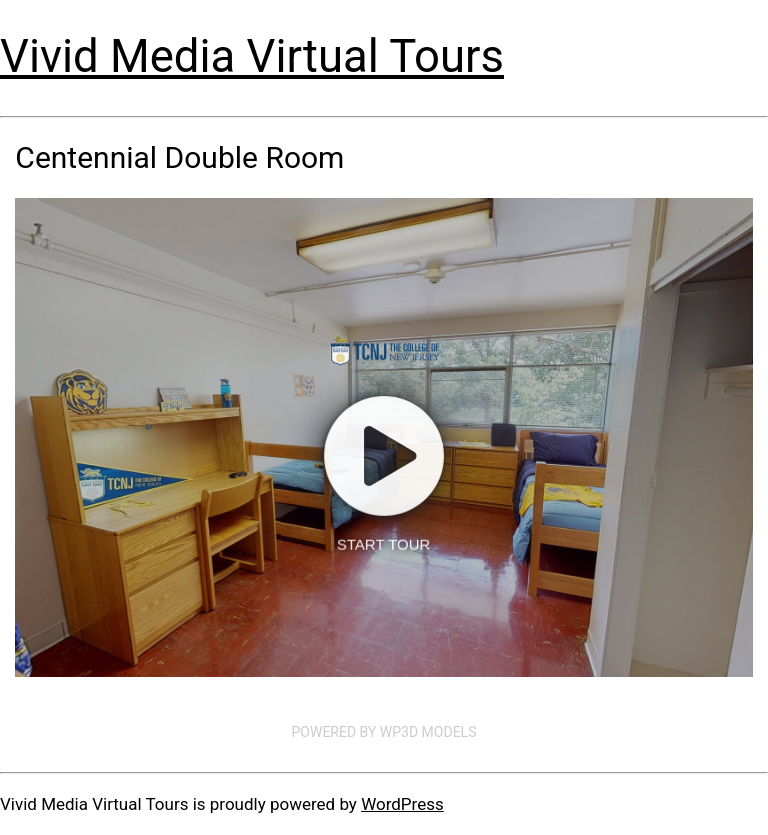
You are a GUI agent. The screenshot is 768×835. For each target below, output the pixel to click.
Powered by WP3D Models (384, 732)
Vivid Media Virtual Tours (252, 56)
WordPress (402, 804)
